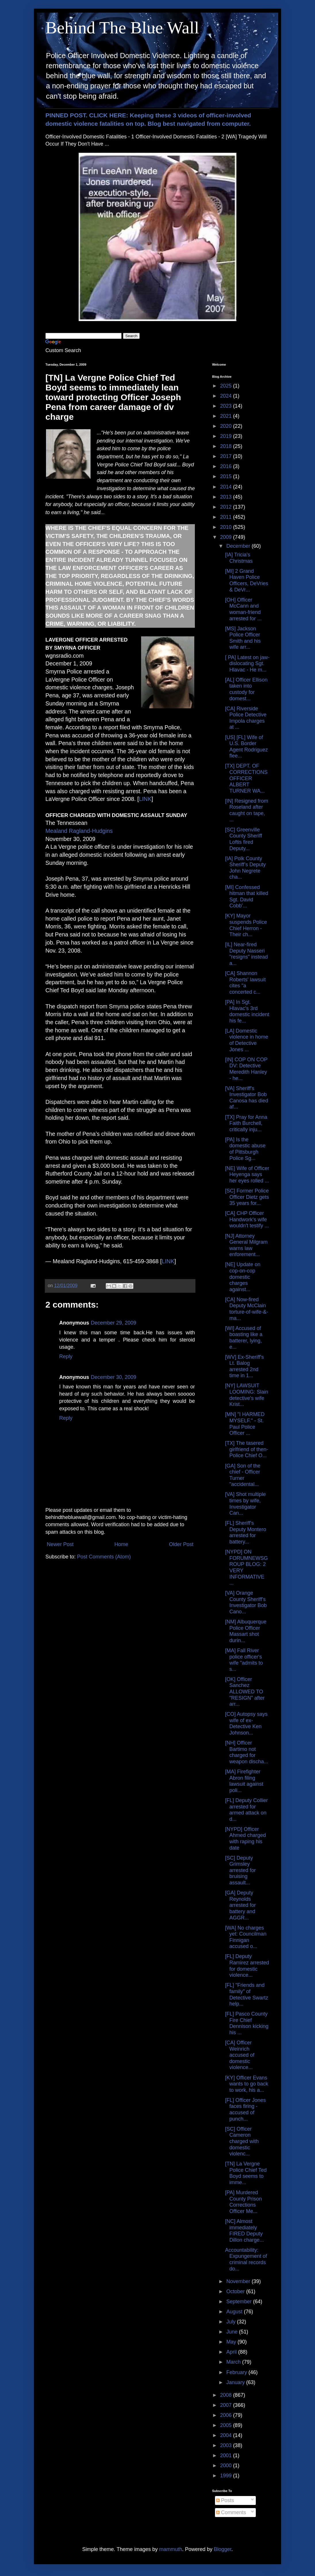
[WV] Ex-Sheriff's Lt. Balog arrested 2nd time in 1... (244, 1366)
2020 (226, 426)
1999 (226, 2475)
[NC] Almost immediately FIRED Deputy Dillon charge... (244, 2230)
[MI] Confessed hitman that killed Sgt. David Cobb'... (246, 896)
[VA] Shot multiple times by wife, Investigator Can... (245, 1503)
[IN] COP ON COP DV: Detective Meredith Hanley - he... (246, 1069)
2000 (226, 2465)
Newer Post (60, 1544)
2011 (226, 517)
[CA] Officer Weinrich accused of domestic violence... (239, 2055)
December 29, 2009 (113, 1323)
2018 (226, 446)
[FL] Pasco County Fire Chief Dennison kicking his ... (246, 2023)
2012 (226, 507)
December (238, 546)
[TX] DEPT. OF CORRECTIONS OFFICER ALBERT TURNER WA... (246, 778)
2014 (226, 487)
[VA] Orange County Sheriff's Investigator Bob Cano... (246, 1602)
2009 (226, 537)
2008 (226, 2395)
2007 (226, 2405)
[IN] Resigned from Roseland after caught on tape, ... (246, 810)
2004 (226, 2435)
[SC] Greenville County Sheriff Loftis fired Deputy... (243, 839)
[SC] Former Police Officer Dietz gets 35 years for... (247, 1197)
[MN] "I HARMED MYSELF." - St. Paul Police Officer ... (244, 1423)
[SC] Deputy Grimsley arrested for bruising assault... (240, 1870)
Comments (231, 2512)
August (235, 2311)
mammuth (170, 2549)
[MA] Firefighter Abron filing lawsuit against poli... (244, 1781)
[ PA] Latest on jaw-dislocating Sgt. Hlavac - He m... (247, 664)
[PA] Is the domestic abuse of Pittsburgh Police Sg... (245, 1149)
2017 (226, 456)
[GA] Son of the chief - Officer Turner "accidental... (242, 1475)
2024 (226, 396)
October (236, 2291)
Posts (225, 2500)
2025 (226, 386)
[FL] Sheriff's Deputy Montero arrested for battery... (245, 1532)
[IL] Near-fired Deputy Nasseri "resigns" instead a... (246, 954)
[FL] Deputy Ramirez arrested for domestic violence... (247, 1965)
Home (121, 1544)
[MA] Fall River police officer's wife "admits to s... (244, 1660)
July (231, 2322)
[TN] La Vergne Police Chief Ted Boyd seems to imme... (246, 2173)
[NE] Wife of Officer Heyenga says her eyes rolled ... (247, 1174)
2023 (226, 406)
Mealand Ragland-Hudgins (79, 831)
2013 (226, 497)
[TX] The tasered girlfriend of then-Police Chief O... (246, 1449)
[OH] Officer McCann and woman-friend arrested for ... (243, 609)
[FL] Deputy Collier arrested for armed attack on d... (246, 1810)
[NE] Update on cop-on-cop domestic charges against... (242, 1277)
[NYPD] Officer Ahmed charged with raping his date (245, 1838)
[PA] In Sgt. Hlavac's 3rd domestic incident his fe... (247, 1011)
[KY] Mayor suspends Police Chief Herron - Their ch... (246, 925)
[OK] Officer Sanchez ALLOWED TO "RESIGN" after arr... (245, 1691)
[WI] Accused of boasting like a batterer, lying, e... (243, 1337)
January (236, 2382)
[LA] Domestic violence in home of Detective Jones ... (246, 1040)
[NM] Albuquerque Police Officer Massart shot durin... (245, 1631)
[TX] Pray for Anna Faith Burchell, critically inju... (246, 1123)
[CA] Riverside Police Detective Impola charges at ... (245, 718)
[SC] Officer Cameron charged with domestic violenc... (242, 2141)
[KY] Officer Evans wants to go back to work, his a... (246, 2084)
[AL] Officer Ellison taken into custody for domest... (246, 689)
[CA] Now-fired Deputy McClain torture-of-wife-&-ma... (246, 1309)
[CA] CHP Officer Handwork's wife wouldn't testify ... (247, 1219)
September (239, 2301)
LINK (145, 799)
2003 (226, 2445)
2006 (226, 2415)
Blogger (222, 2549)
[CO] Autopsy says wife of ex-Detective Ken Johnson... (246, 1723)
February (237, 2372)
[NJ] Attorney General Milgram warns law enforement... (246, 1245)
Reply (65, 1356)
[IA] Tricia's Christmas (239, 558)
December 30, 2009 (113, 1377)
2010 (226, 527)
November (238, 2281)
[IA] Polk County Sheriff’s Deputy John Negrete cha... (245, 868)
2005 (226, 2425)
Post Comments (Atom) (104, 1557)
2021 (226, 416)
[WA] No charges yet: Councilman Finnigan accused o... (245, 1937)
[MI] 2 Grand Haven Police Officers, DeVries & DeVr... (246, 580)
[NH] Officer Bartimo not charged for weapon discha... (246, 1752)
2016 (226, 466)
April (232, 2352)
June (232, 2332)
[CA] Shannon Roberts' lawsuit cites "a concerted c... (245, 982)
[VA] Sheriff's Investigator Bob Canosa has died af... (246, 1097)
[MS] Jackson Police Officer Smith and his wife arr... (243, 638)
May (231, 2342)
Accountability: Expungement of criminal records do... (246, 2259)
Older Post (181, 1544)
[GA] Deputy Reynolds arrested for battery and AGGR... (240, 1905)
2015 (226, 476)
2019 (226, 436)
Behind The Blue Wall (122, 27)
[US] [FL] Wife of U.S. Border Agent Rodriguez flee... (246, 746)
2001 (226, 2455)
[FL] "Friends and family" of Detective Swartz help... (246, 1994)
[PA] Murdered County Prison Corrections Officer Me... (243, 2202)
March (234, 2362)
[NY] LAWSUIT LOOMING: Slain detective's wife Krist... (246, 1395)
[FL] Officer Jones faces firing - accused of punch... (245, 2109)
